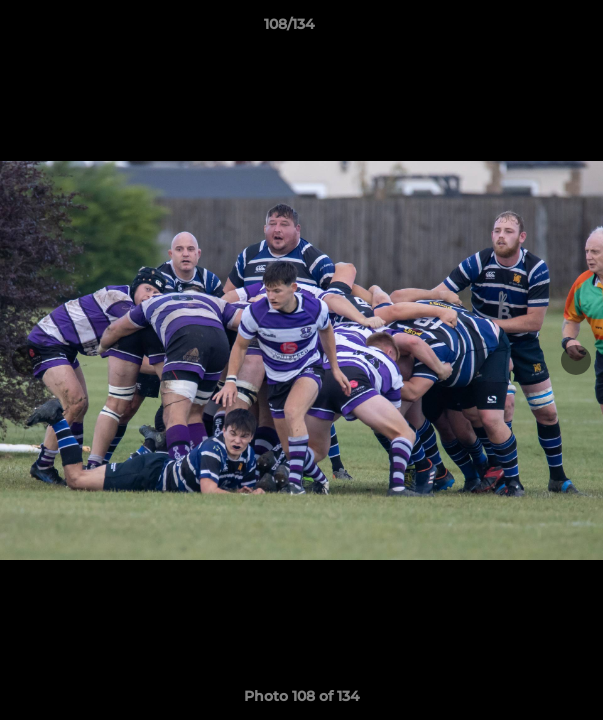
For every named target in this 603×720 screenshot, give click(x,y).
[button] (531, 29)
